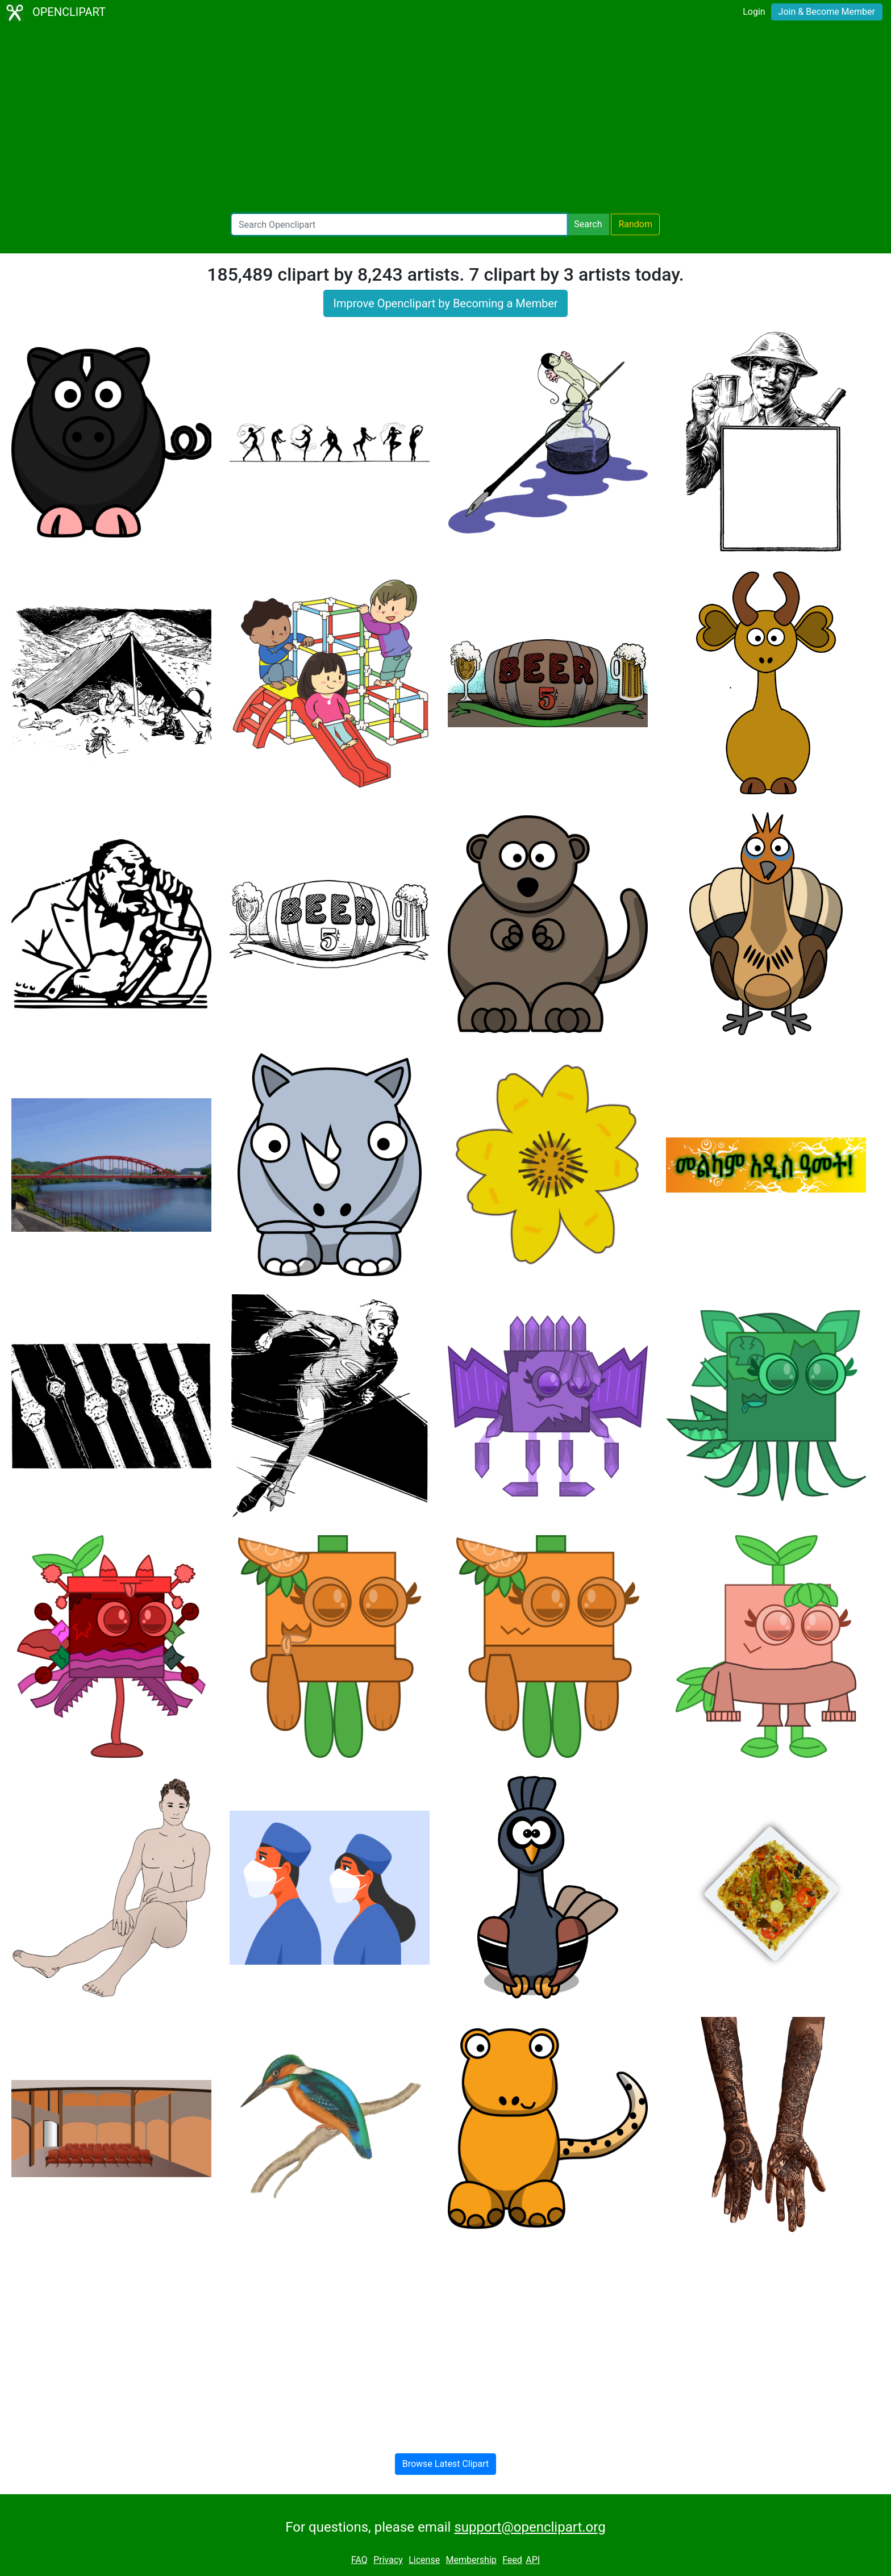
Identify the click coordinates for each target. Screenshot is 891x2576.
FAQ (359, 2559)
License (424, 2559)
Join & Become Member (826, 11)
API (533, 2559)
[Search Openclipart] (399, 224)
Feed (512, 2559)
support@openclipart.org (529, 2527)
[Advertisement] (445, 119)
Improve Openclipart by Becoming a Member (445, 303)
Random (635, 224)
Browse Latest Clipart (445, 2463)
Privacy (388, 2559)
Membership (471, 2559)
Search (588, 224)
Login (754, 11)
